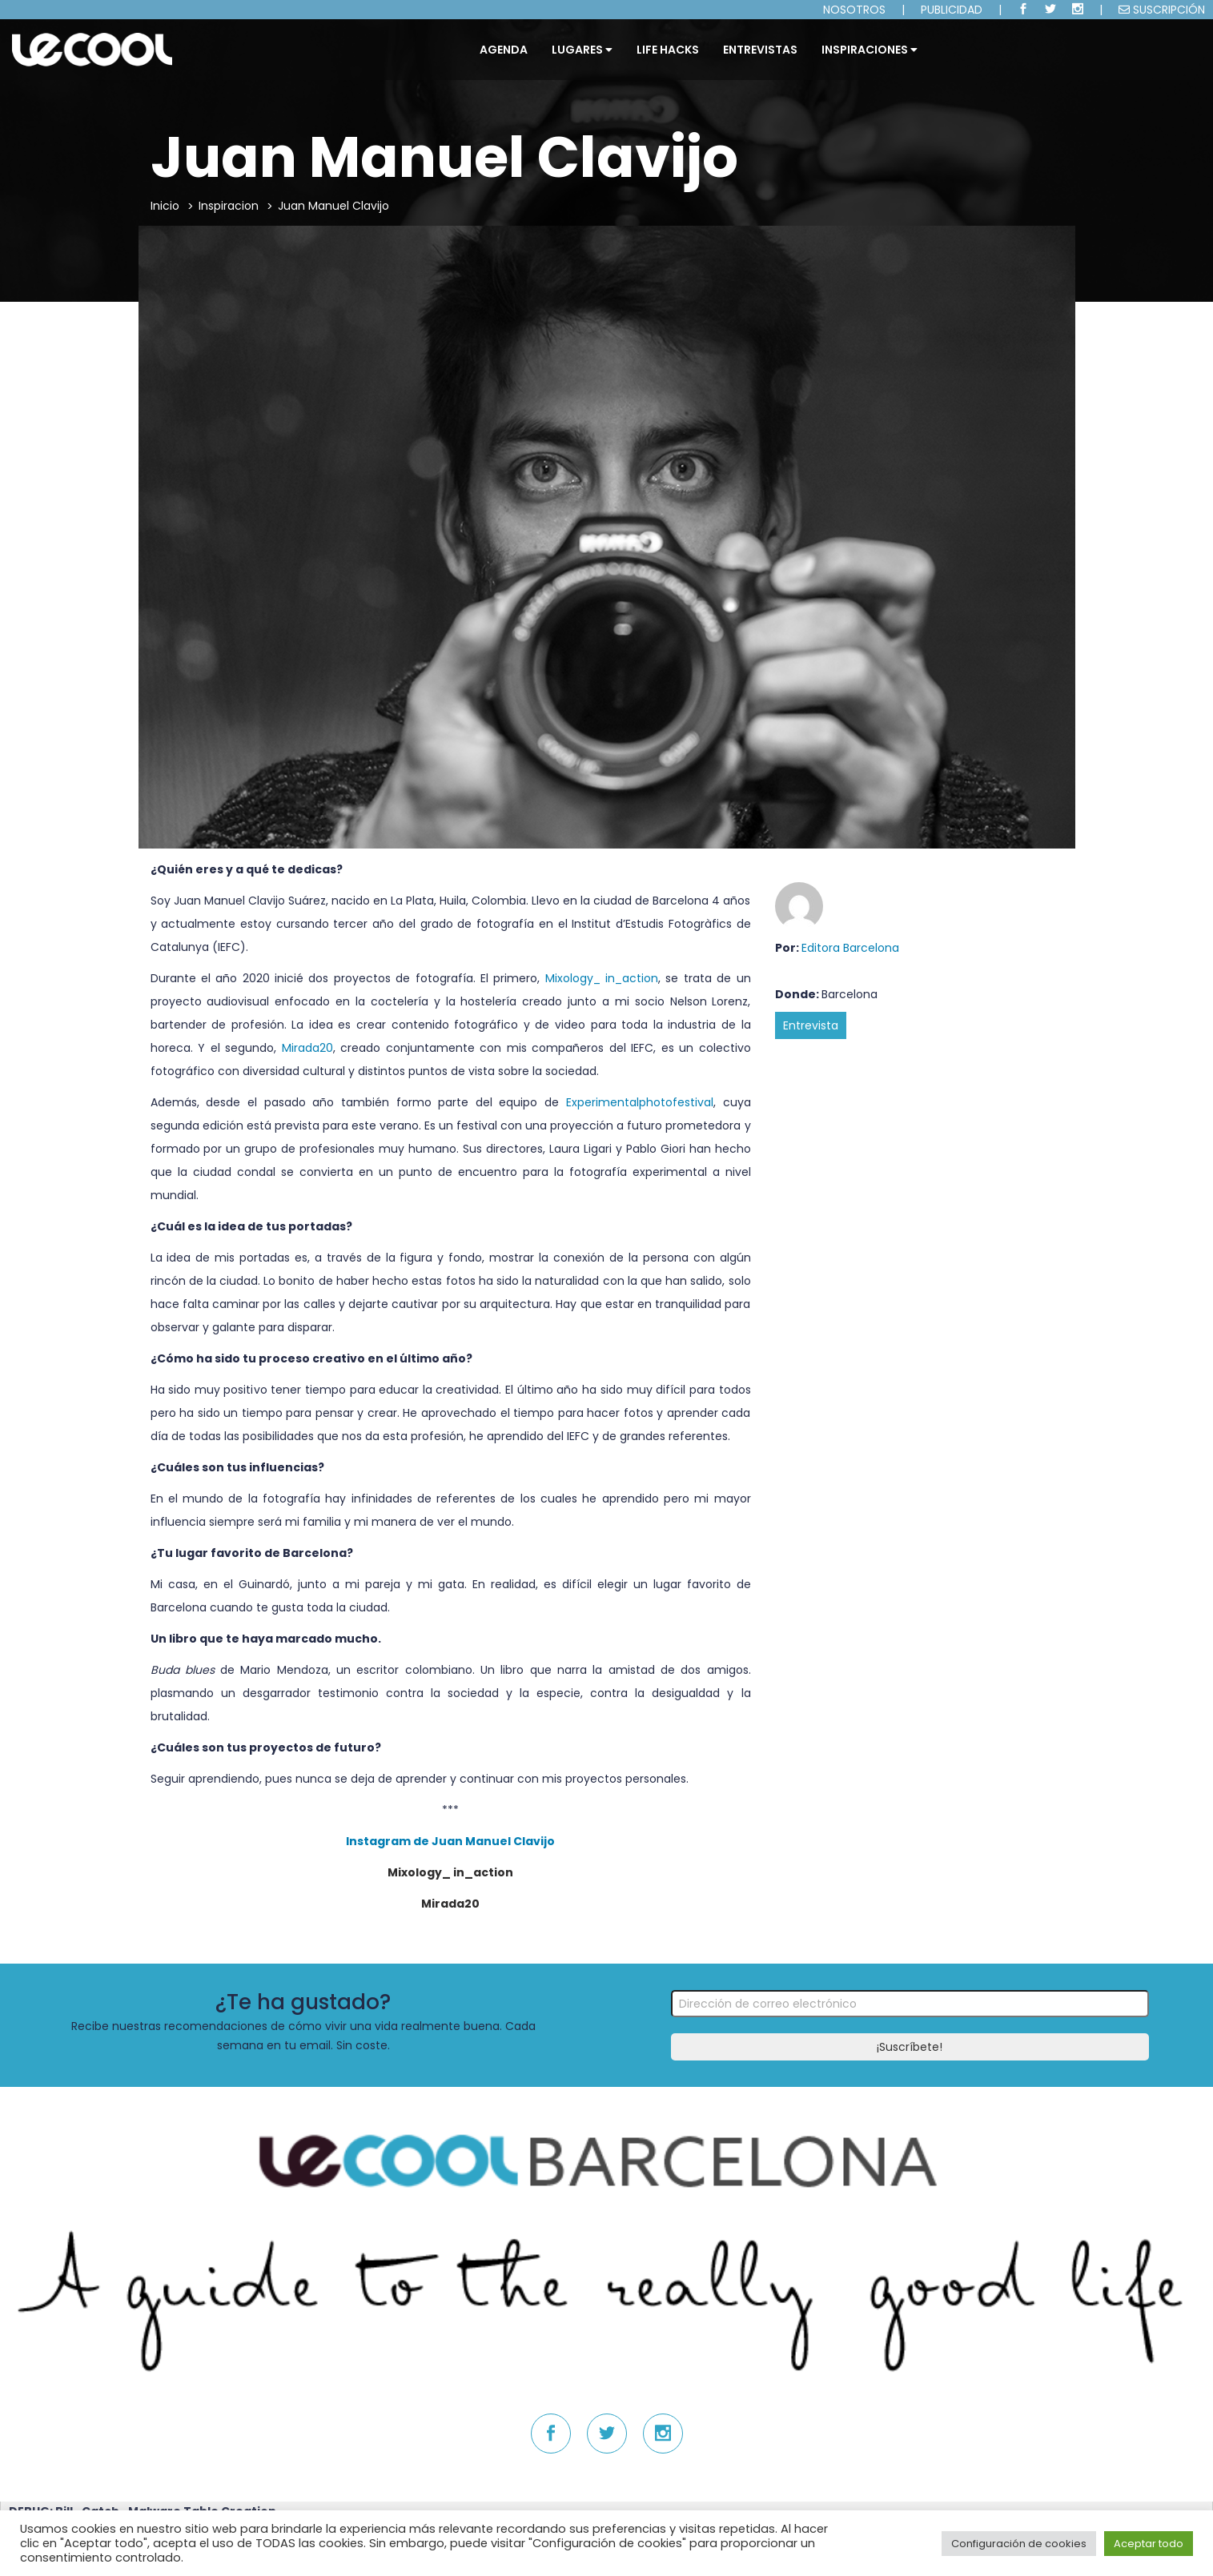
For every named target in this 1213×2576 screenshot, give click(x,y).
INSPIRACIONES (869, 50)
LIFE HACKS (668, 50)
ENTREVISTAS (760, 50)
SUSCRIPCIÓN (1162, 10)
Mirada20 (307, 1048)
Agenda (504, 50)
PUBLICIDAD (951, 10)
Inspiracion (229, 206)
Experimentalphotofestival (639, 1102)
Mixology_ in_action (601, 978)
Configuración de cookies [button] (1018, 2543)
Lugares (582, 50)
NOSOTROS (854, 10)
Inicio (165, 206)
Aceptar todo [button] (1148, 2543)
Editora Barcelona (850, 948)
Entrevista (810, 1025)
